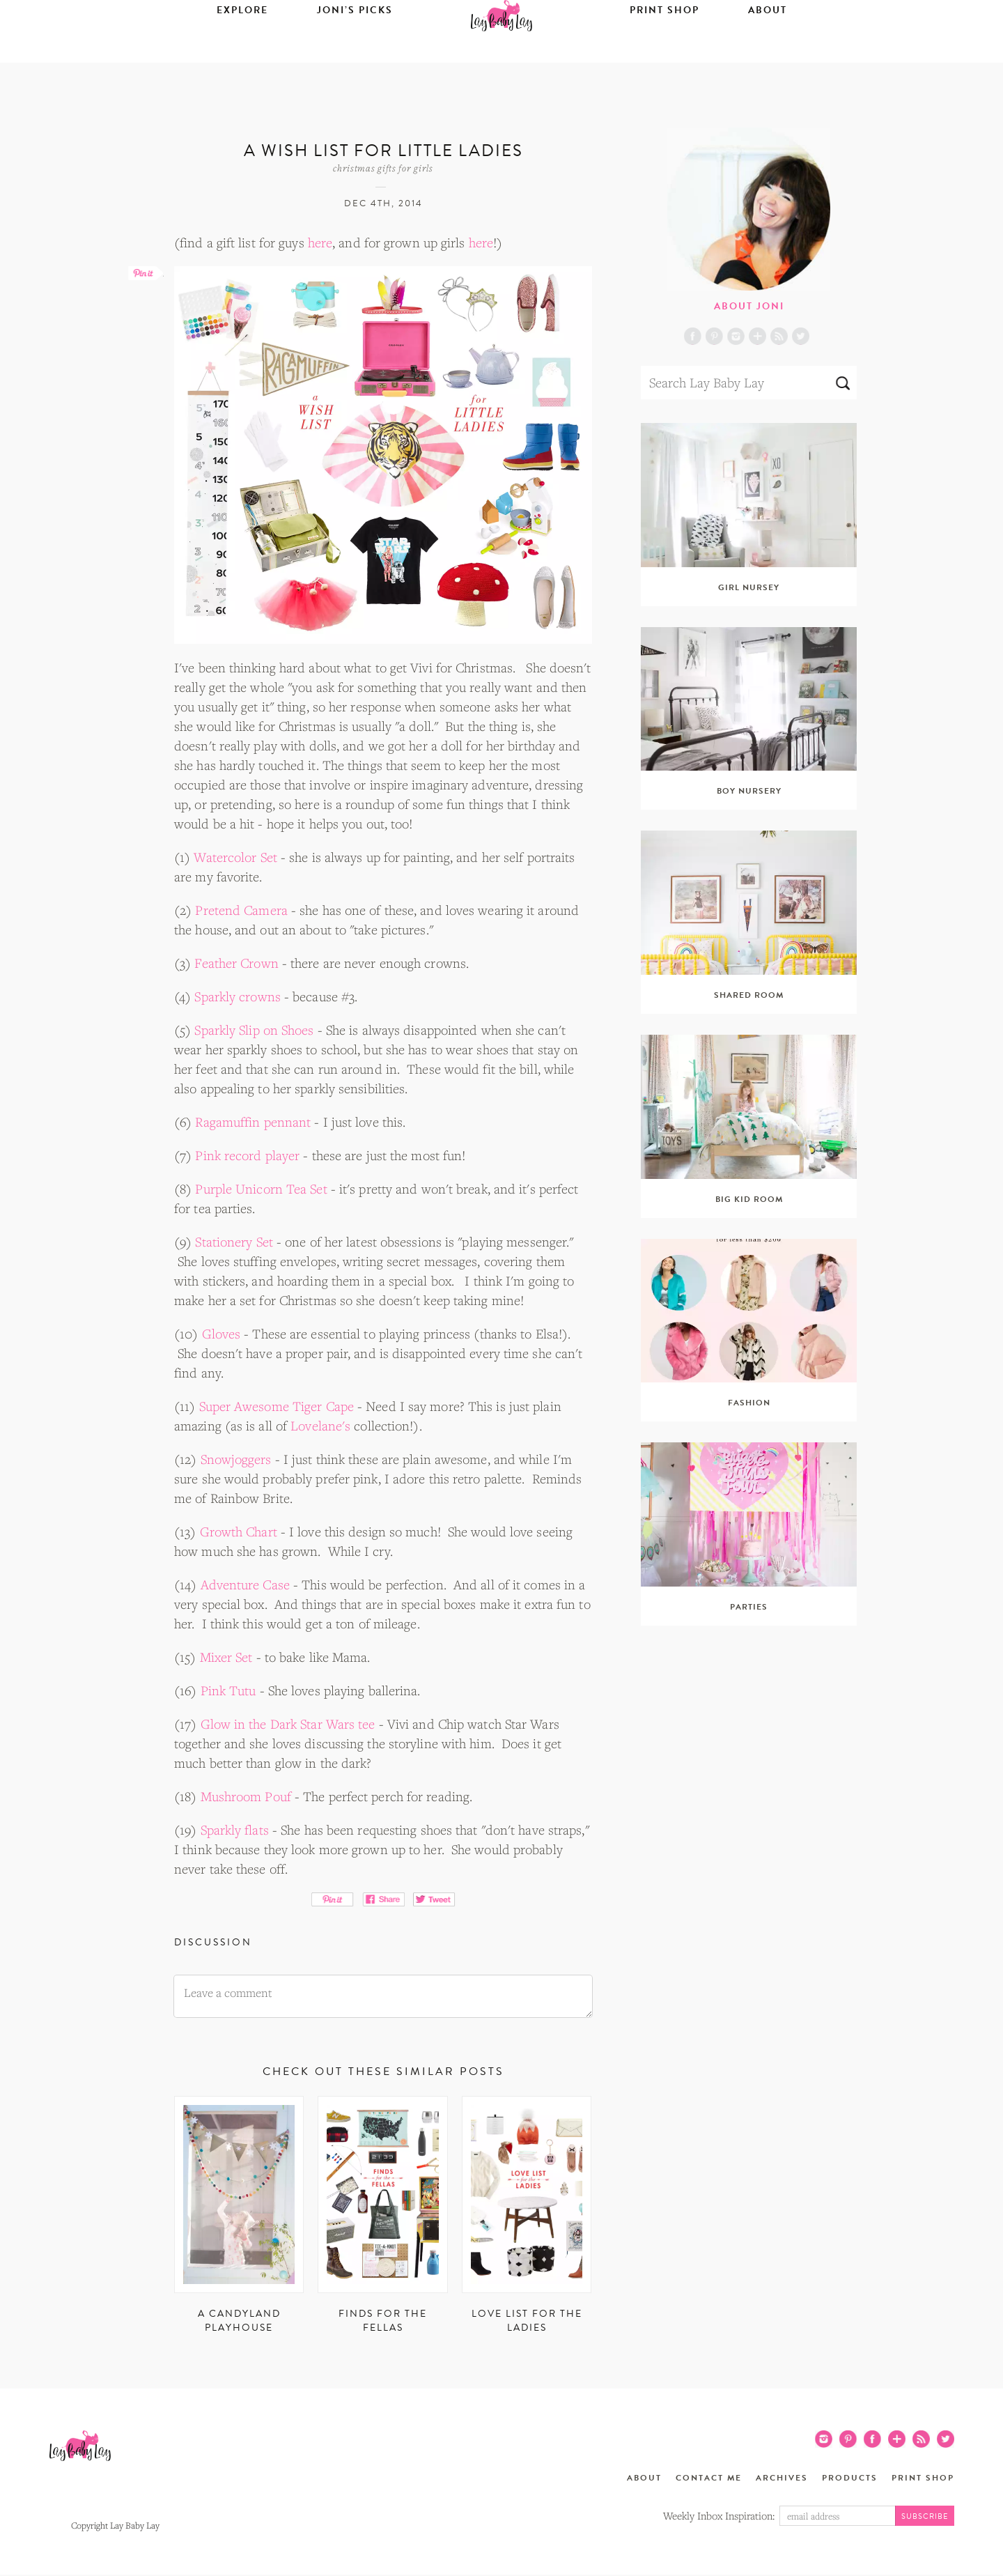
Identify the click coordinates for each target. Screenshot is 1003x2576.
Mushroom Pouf (246, 1796)
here (320, 242)
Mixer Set (226, 1657)
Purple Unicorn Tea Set (261, 1188)
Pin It (332, 1899)
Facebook (692, 336)
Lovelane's (320, 1425)
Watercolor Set (235, 857)
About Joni (749, 306)
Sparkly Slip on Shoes (253, 1029)
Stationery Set (233, 1241)
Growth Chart (238, 1531)
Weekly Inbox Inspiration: (719, 2515)
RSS (779, 336)
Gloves (221, 1333)
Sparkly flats (235, 1829)
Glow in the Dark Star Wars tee (288, 1723)
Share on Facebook (383, 1899)
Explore (242, 53)
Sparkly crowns (237, 996)
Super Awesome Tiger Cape (276, 1406)
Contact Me (709, 2477)
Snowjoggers (236, 1459)
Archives (782, 2477)
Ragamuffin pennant (253, 1121)
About (767, 53)
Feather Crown (236, 963)
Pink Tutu (228, 1690)
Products (850, 2477)
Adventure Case (245, 1584)
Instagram (736, 336)
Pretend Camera (241, 910)
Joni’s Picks (355, 53)
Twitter (800, 336)
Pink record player (247, 1155)
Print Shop (664, 53)
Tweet (434, 1899)
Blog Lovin (757, 336)
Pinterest (714, 336)
